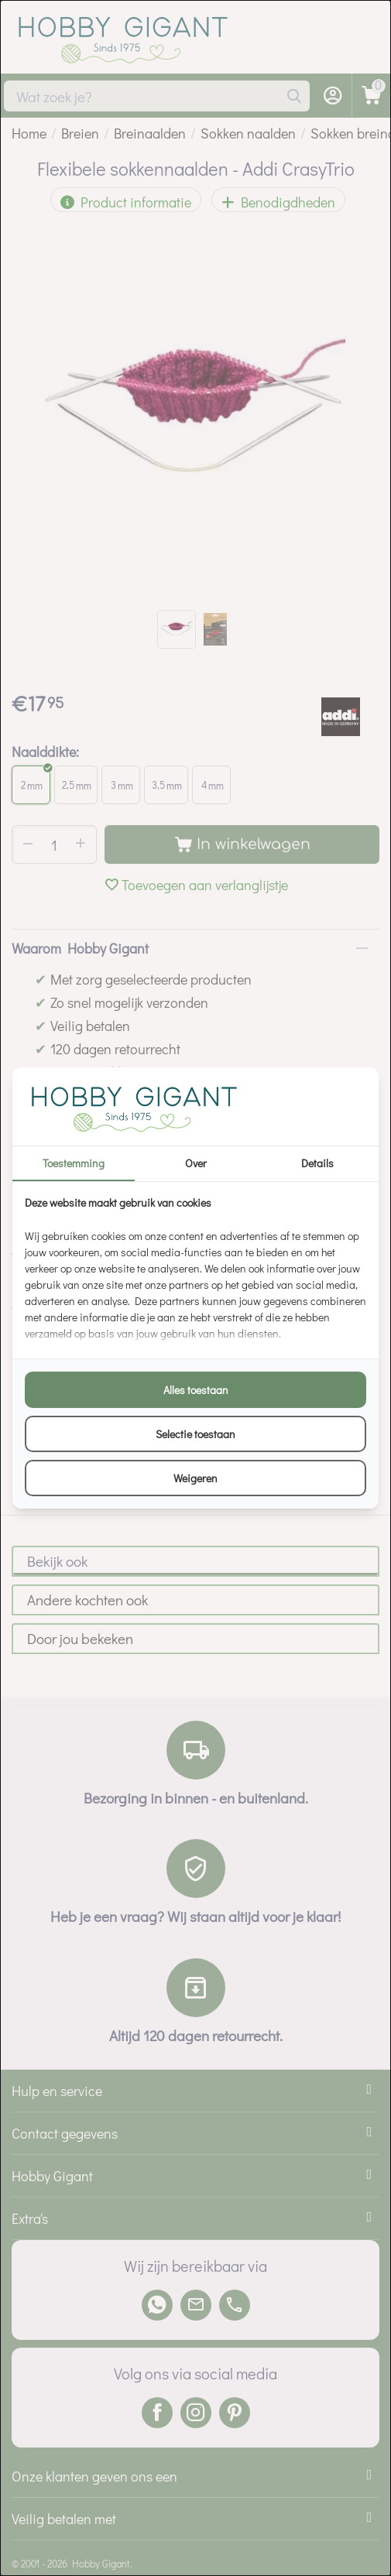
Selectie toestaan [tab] (195, 1434)
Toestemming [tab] (74, 1163)
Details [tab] (317, 1163)
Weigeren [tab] (195, 1478)
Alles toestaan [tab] (195, 1389)
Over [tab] (196, 1163)
